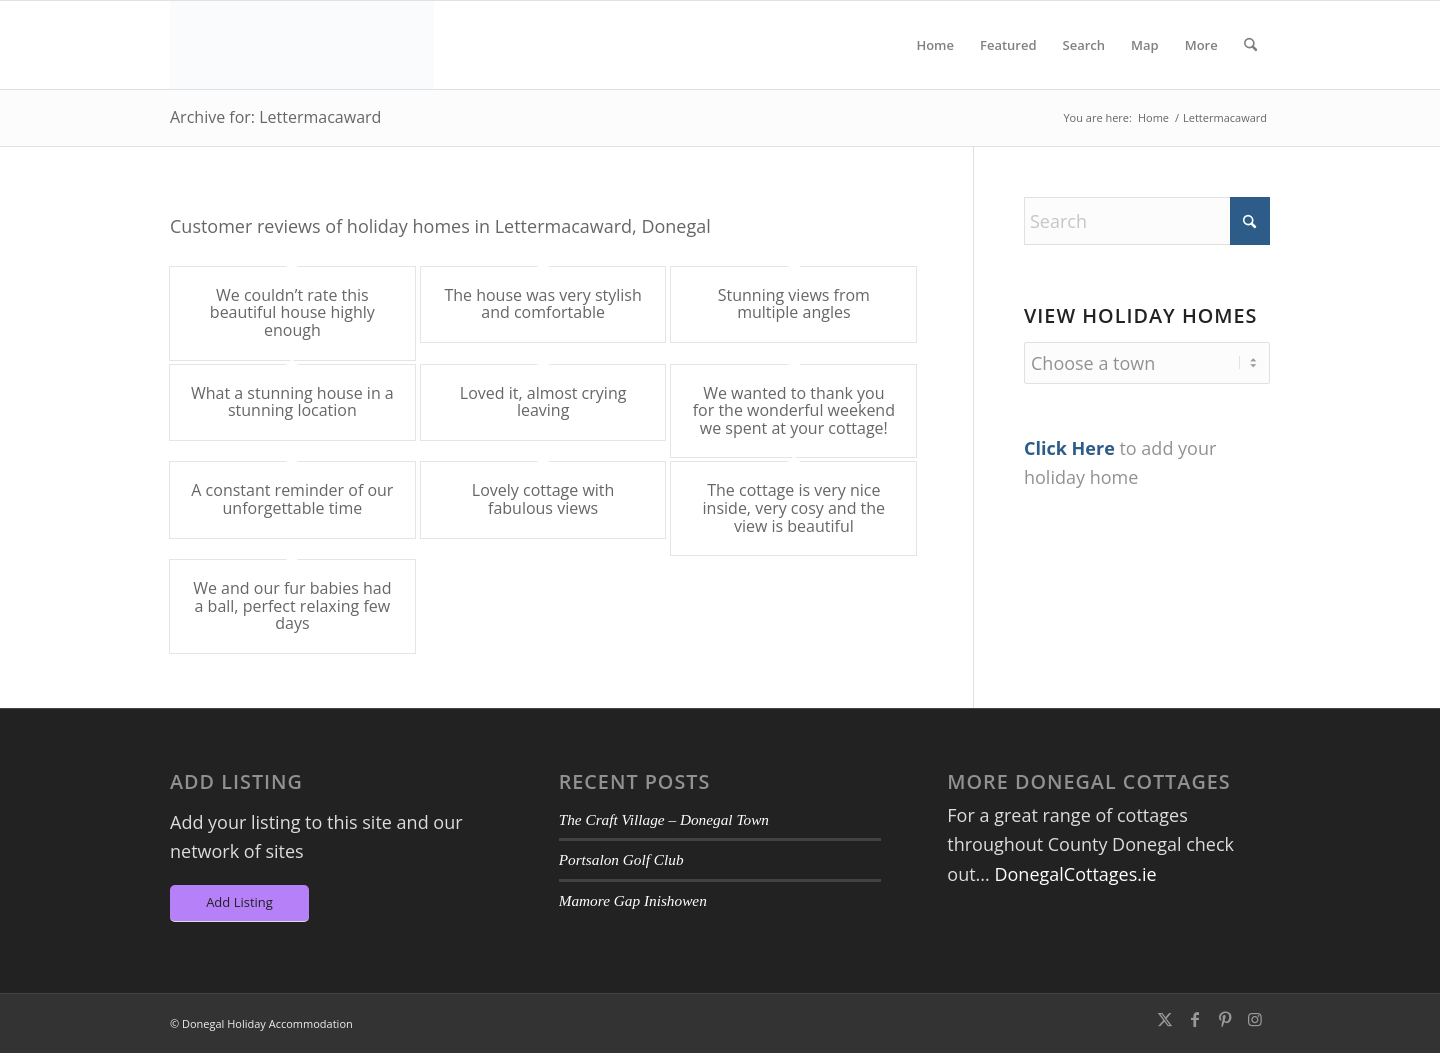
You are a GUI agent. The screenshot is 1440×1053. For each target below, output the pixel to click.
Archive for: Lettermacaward (275, 117)
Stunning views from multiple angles (794, 304)
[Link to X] (1165, 1019)
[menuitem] (935, 45)
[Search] (1250, 45)
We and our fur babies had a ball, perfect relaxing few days (292, 605)
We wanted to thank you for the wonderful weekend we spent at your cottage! (794, 410)
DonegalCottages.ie (1075, 874)
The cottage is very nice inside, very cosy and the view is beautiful (794, 507)
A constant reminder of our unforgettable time (292, 499)
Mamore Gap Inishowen (633, 900)
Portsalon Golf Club (621, 859)
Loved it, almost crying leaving (543, 402)
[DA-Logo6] (302, 45)
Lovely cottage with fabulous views (543, 499)
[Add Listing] (239, 903)
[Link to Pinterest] (1225, 1019)
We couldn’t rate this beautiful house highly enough (292, 312)
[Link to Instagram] (1255, 1019)
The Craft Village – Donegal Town (664, 819)
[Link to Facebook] (1195, 1019)
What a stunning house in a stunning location (292, 402)
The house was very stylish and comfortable (542, 304)
